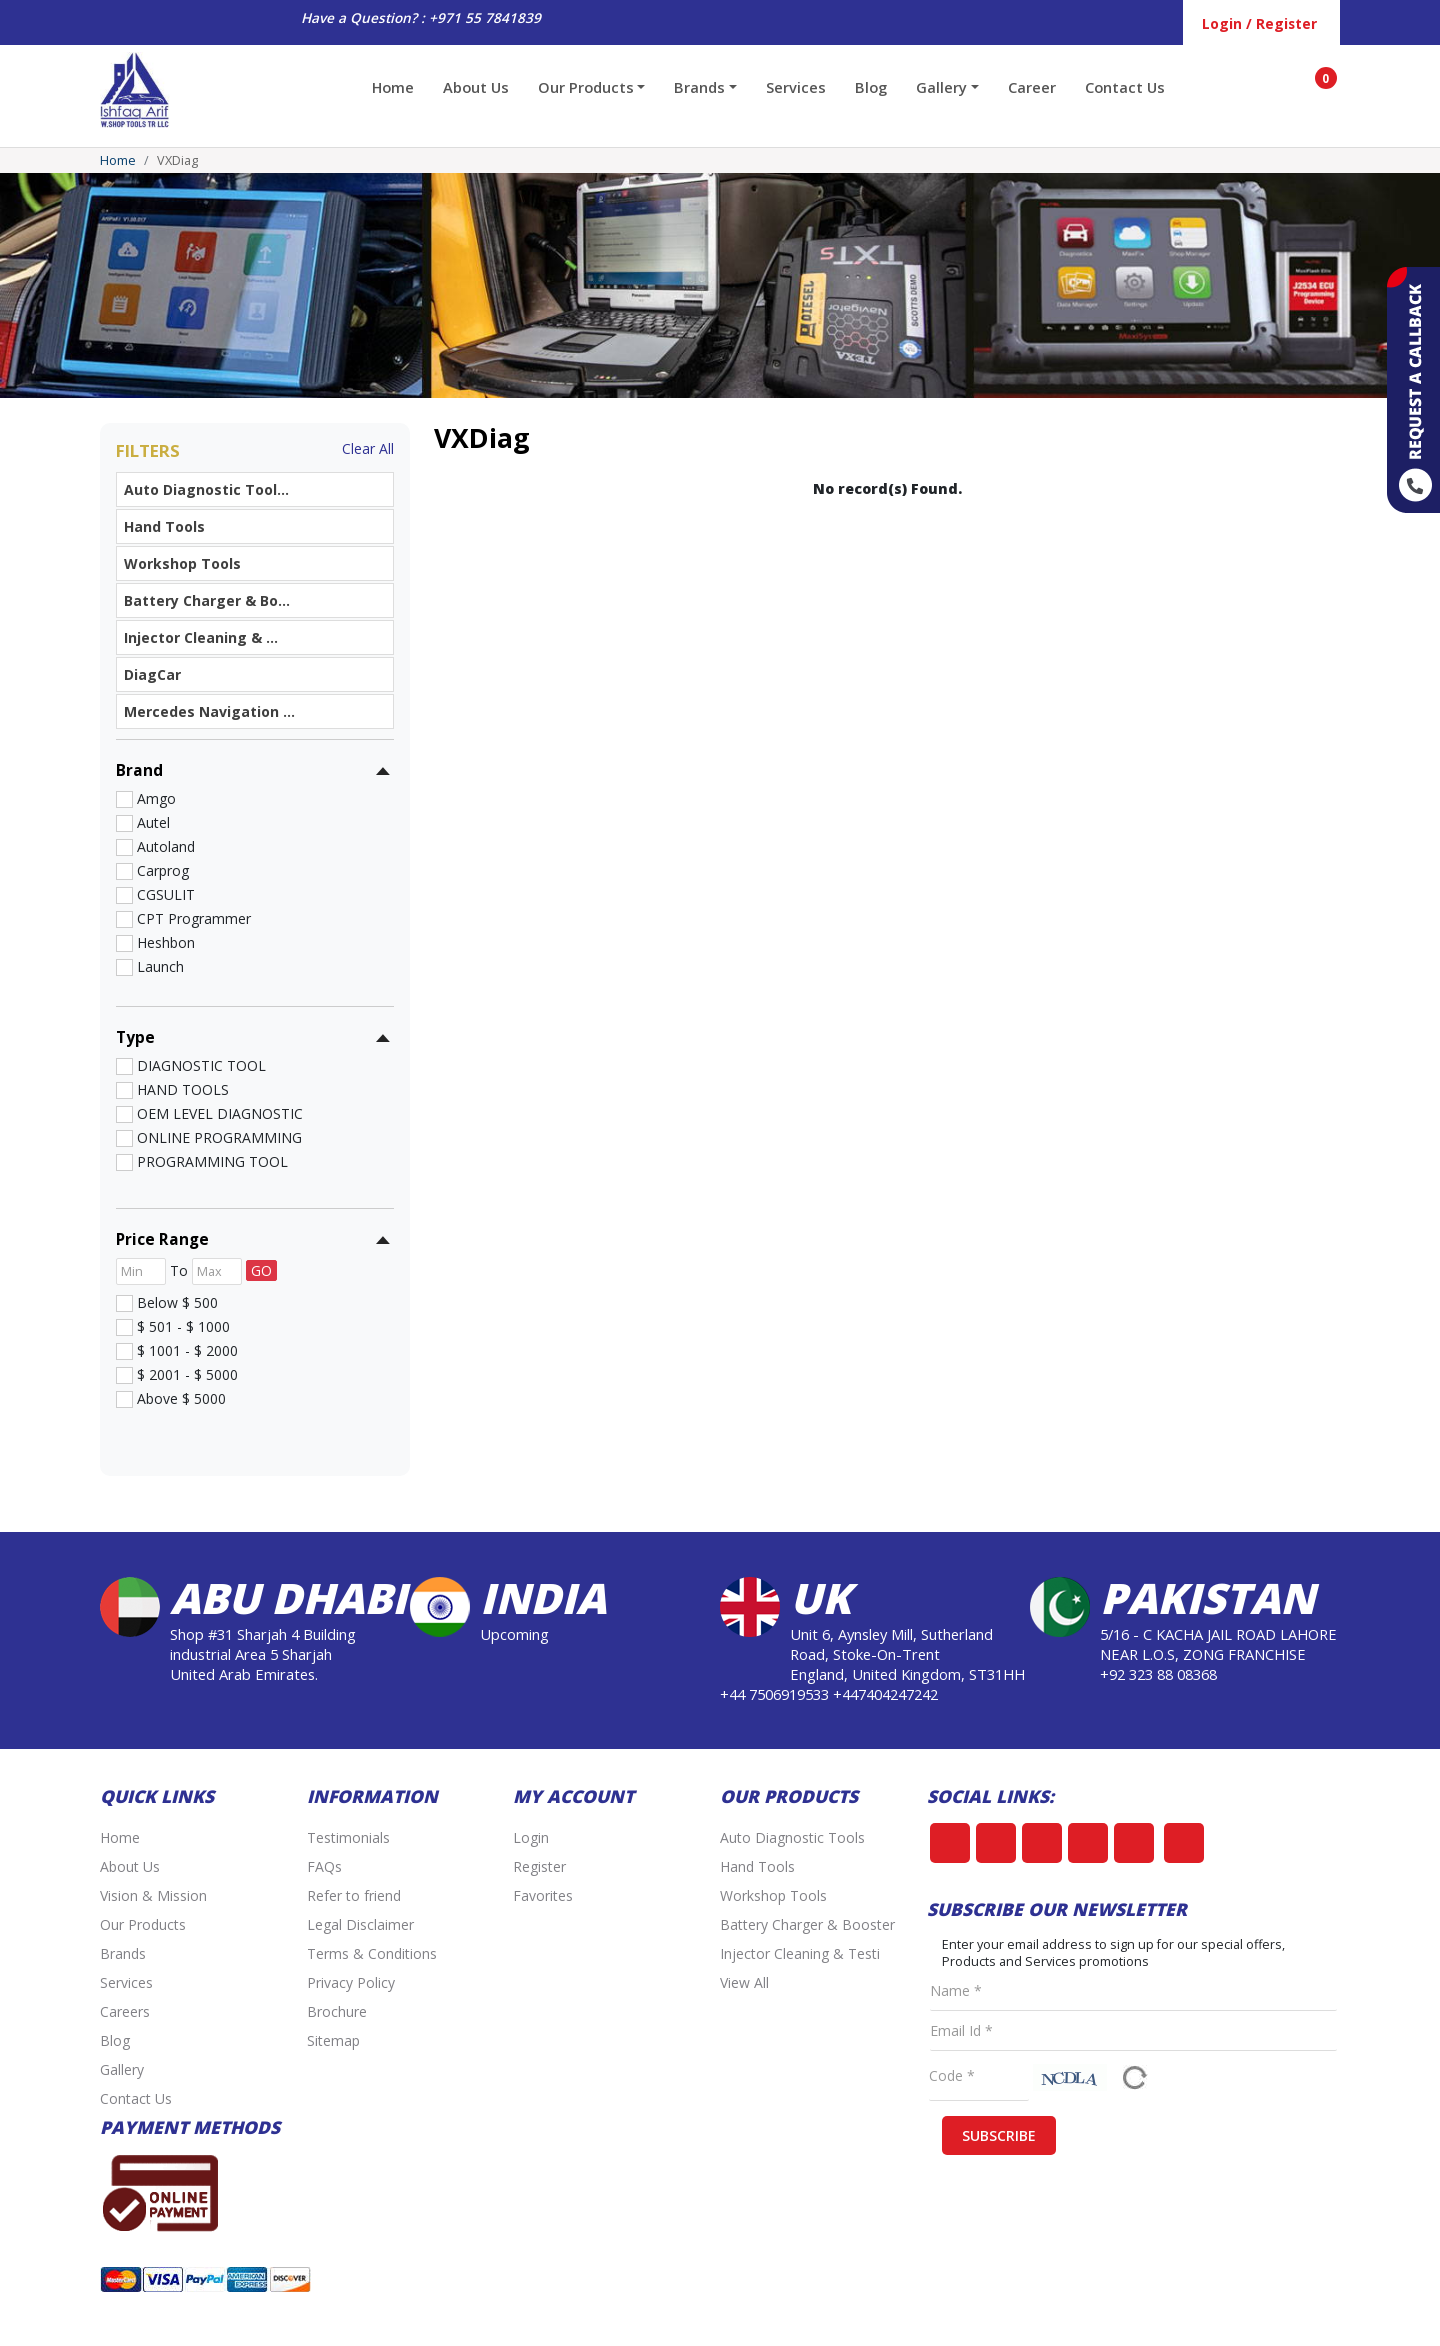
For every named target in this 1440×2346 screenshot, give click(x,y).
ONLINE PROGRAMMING (215, 1137)
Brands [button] (699, 87)
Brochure (337, 2011)
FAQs (324, 1866)
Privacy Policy (351, 1982)
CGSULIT (162, 894)
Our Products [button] (586, 87)
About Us (476, 87)
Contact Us (1125, 87)
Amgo (152, 798)
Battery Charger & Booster (807, 1924)
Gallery (122, 2069)
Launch (156, 966)
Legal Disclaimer (360, 1924)
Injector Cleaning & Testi (800, 1953)
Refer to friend (354, 1895)
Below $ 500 (173, 1302)
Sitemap (333, 2040)
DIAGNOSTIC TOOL (197, 1065)
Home (393, 87)
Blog (871, 87)
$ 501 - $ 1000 (179, 1326)
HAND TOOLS (179, 1089)
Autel (149, 822)
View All (744, 1982)
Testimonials (348, 1837)
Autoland (162, 846)
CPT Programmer (190, 918)
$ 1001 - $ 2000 (183, 1350)
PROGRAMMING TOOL (208, 1161)
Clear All (368, 448)
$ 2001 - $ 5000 (183, 1374)
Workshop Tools (773, 1895)
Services (796, 87)
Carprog (159, 870)
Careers (125, 2011)
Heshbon (162, 942)
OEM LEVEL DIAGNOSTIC (216, 1113)
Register (539, 1866)
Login (531, 1837)
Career (1032, 87)
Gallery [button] (941, 87)
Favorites (543, 1895)
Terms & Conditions (372, 1953)
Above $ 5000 (177, 1398)
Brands (123, 1953)
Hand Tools (757, 1866)
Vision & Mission (153, 1895)
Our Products (143, 1924)
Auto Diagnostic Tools (792, 1837)
